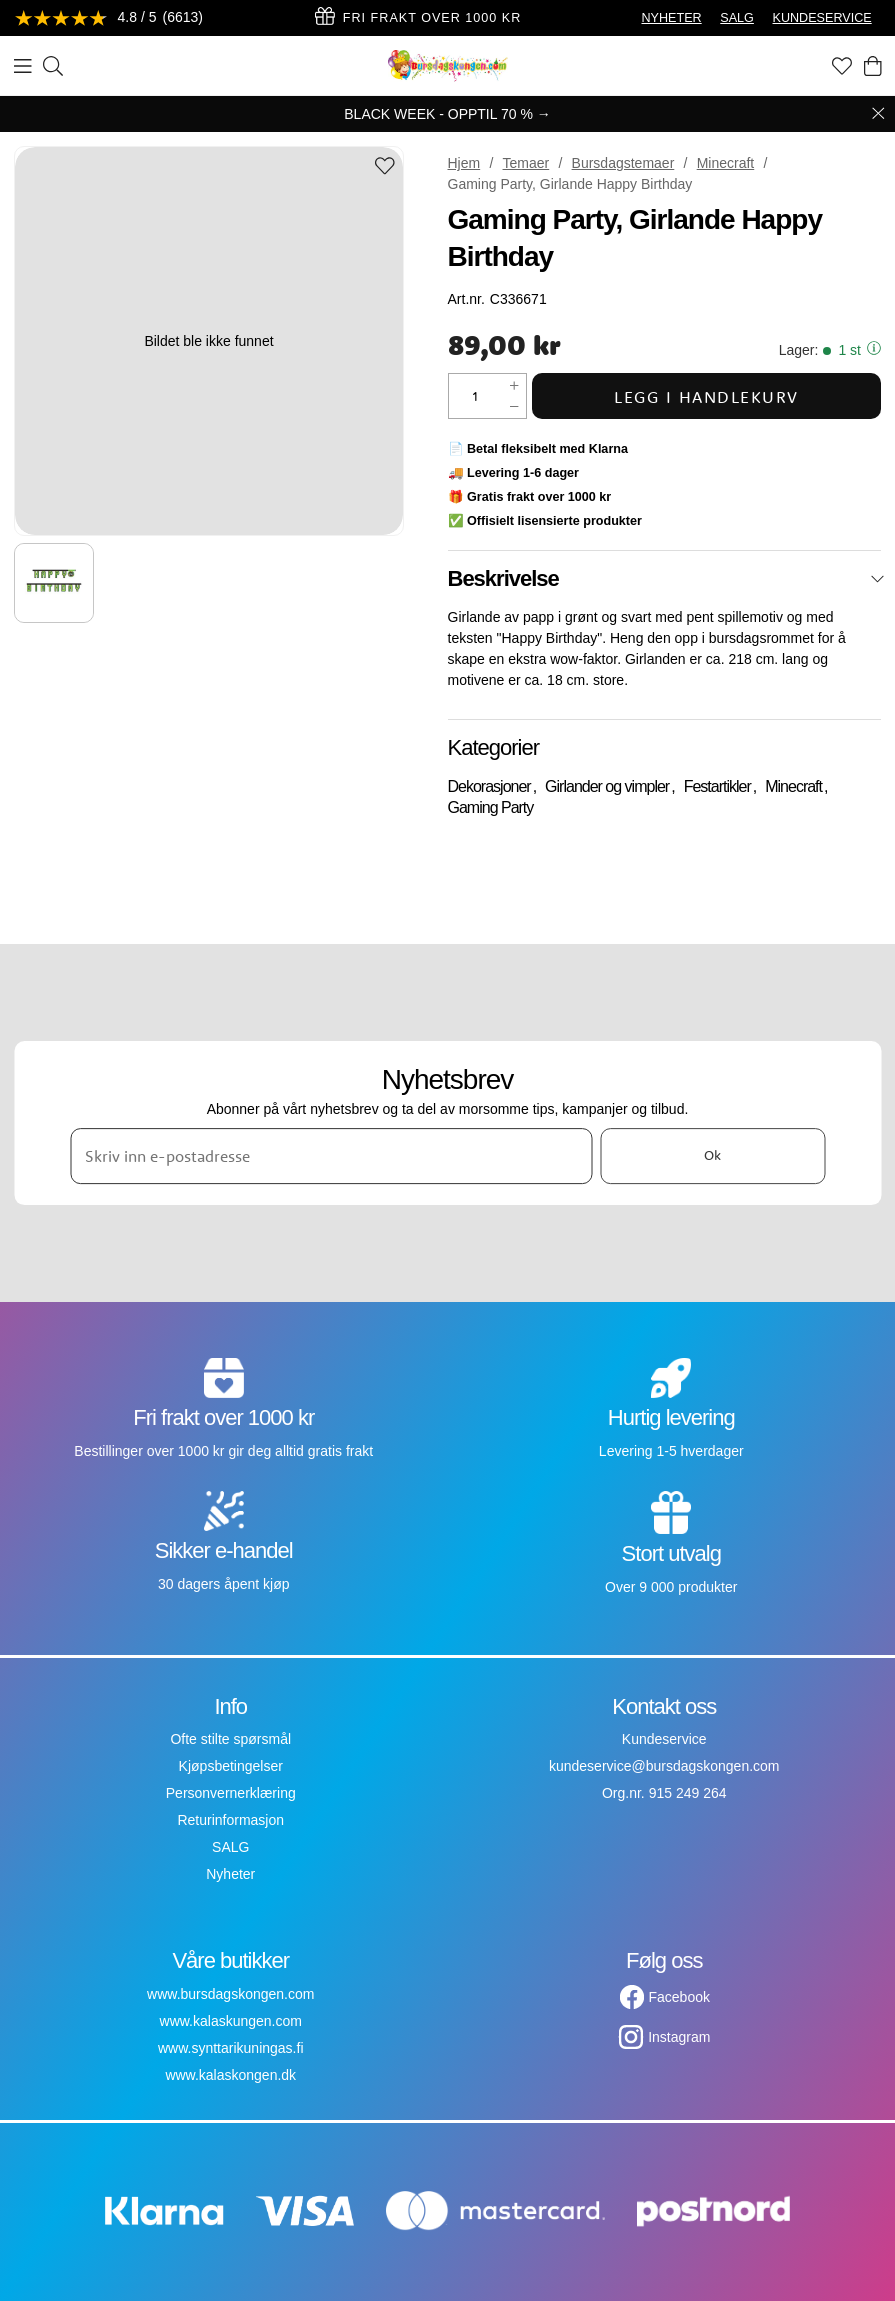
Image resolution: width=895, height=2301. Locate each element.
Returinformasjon (230, 1820)
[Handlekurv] (873, 66)
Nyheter (230, 1874)
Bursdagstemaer (623, 163)
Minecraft (726, 163)
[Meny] (23, 66)
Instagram (679, 2037)
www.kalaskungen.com (231, 2021)
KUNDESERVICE (822, 18)
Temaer (526, 163)
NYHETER (671, 18)
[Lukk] (877, 579)
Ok (712, 1155)
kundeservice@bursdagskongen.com (664, 1766)
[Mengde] (476, 396)
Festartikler (717, 786)
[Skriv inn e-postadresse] (331, 1156)
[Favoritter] (842, 66)
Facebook (679, 1997)
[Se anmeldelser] (109, 18)
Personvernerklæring (231, 1793)
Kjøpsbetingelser (231, 1766)
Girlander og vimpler (607, 786)
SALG (737, 18)
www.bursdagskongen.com (230, 1994)
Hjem (464, 163)
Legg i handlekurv (706, 396)
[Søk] (53, 66)
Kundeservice (664, 1739)
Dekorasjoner (489, 786)
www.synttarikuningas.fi (231, 2048)
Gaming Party (491, 807)
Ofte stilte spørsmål (230, 1739)
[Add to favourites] (385, 167)
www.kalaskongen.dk (230, 2075)
